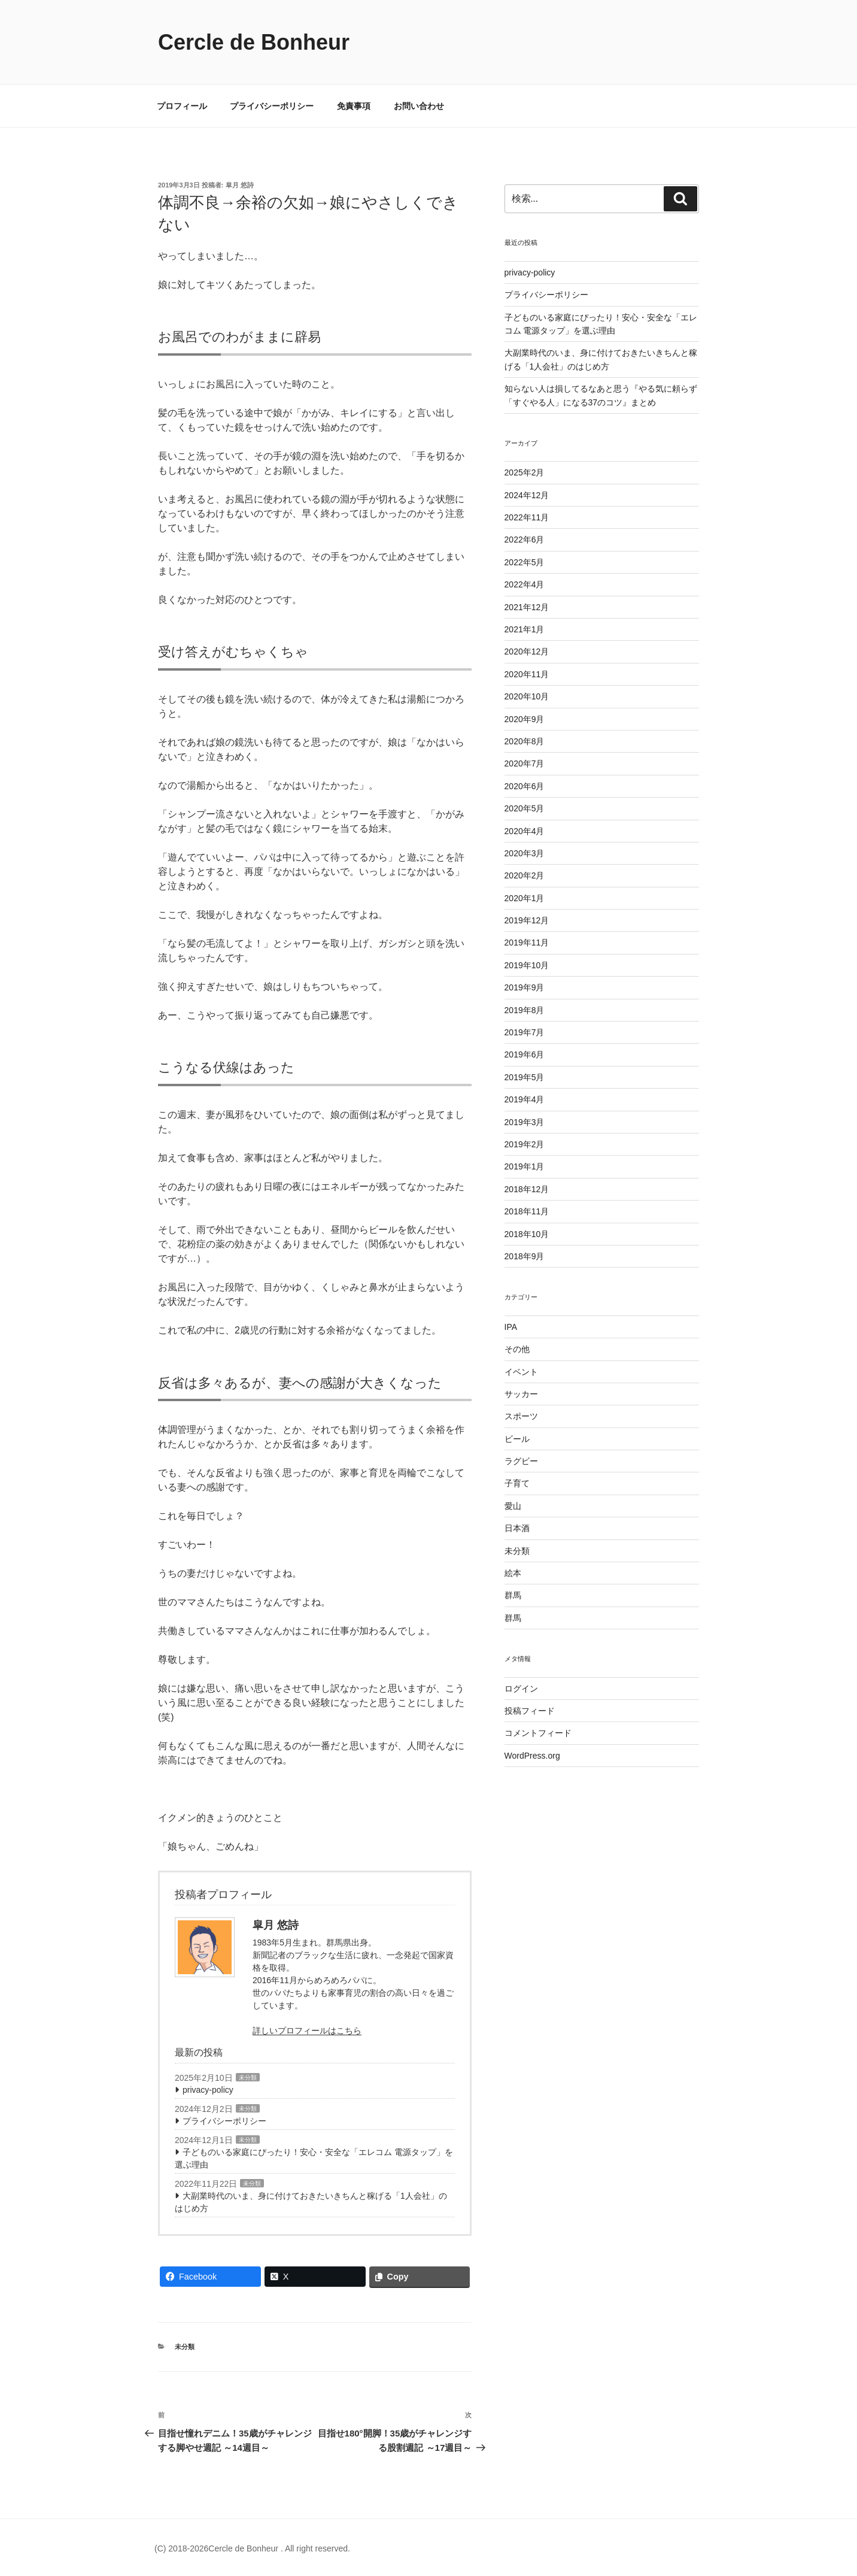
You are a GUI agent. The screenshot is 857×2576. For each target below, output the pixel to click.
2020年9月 (525, 719)
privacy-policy (208, 2090)
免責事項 (353, 106)
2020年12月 (527, 651)
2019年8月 (525, 1010)
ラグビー (521, 1461)
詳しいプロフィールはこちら (307, 2030)
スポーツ (521, 1416)
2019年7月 (525, 1032)
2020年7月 (525, 763)
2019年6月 (525, 1054)
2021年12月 (527, 607)
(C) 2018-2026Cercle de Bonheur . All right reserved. (252, 2548)
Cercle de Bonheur (254, 42)
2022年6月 (525, 539)
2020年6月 (525, 786)
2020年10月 (527, 696)
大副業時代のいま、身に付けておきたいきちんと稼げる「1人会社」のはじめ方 (311, 2202)
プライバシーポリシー (272, 106)
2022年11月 (527, 517)
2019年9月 (525, 987)
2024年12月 (527, 495)
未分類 (248, 2077)
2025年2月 (525, 472)
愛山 (513, 1506)
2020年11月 (527, 674)
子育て (517, 1483)
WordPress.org (532, 1755)
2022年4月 (525, 584)
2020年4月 (525, 831)
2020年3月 (525, 853)
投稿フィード (530, 1711)
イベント (521, 1372)
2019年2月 (525, 1144)
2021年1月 (525, 629)
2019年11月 (527, 942)
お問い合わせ (419, 106)
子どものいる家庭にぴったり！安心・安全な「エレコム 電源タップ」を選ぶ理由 (314, 2158)
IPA (511, 1327)
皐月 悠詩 (240, 185)
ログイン (521, 1688)
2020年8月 (525, 741)
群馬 (513, 1595)
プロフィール (182, 106)
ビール (517, 1439)
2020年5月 (525, 808)
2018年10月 (527, 1234)
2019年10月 (527, 965)
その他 (517, 1349)
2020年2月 (525, 875)
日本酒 (517, 1528)
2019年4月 (525, 1099)
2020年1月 (525, 898)
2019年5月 (525, 1077)
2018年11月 (527, 1211)
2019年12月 (527, 920)
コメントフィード (538, 1733)
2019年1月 (525, 1166)
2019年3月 (525, 1122)
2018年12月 (527, 1189)
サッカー (521, 1394)
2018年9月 (525, 1256)
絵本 (513, 1573)
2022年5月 (525, 562)
